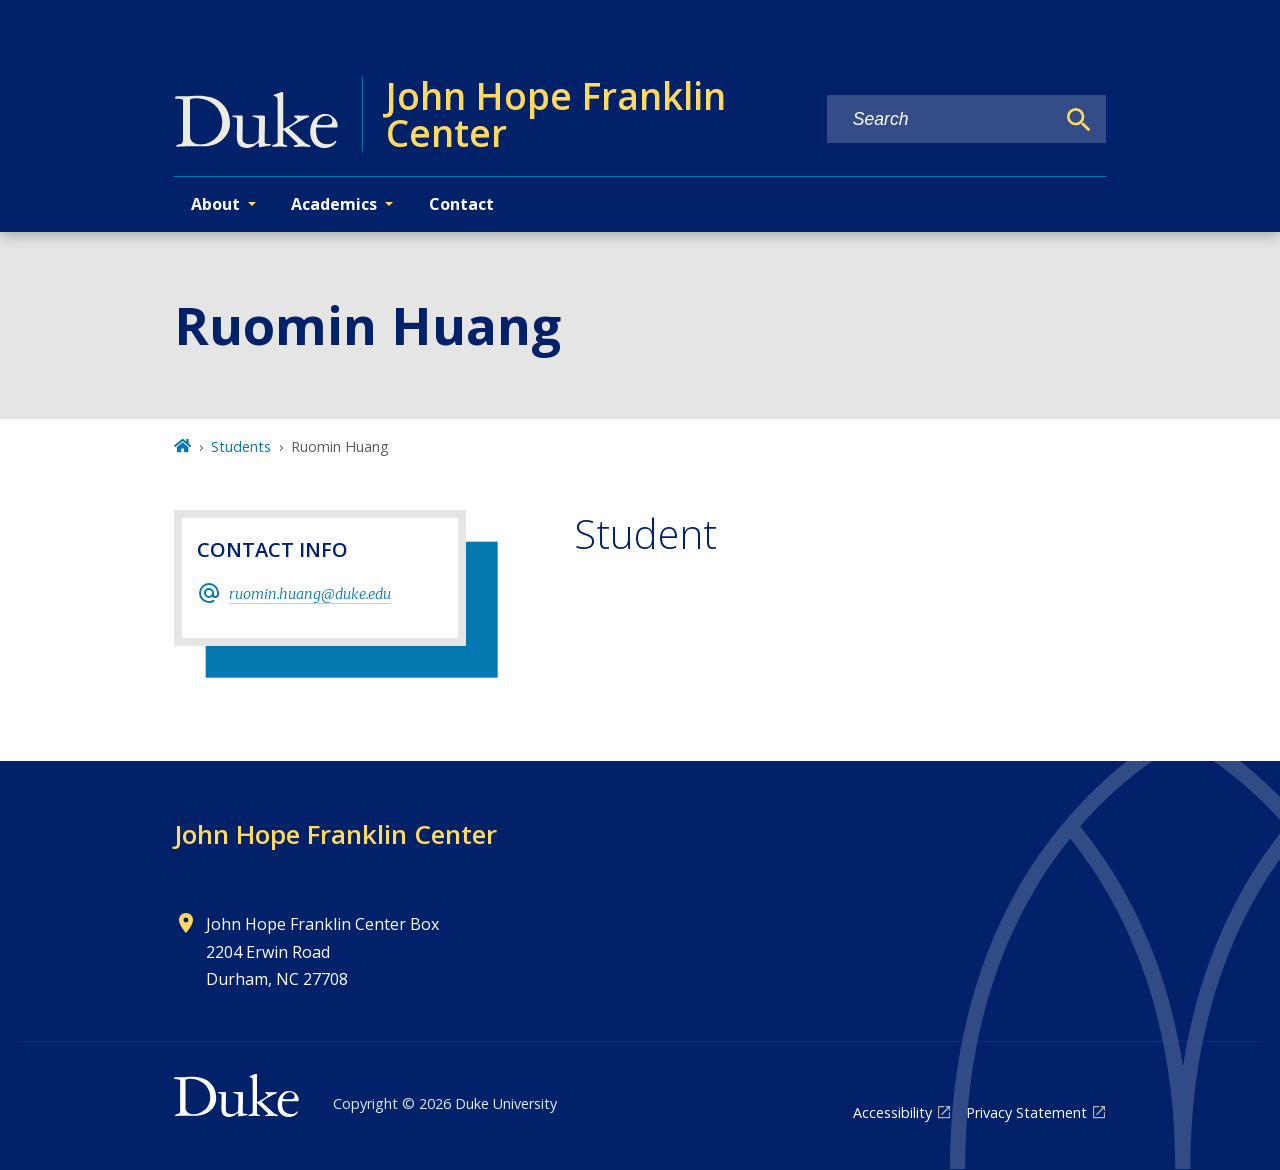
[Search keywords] (941, 119)
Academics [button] (334, 204)
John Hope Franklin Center (335, 834)
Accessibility (892, 1112)
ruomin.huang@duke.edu (310, 594)
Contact (461, 204)
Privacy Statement (1026, 1112)
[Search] (1079, 120)
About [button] (215, 204)
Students (241, 446)
